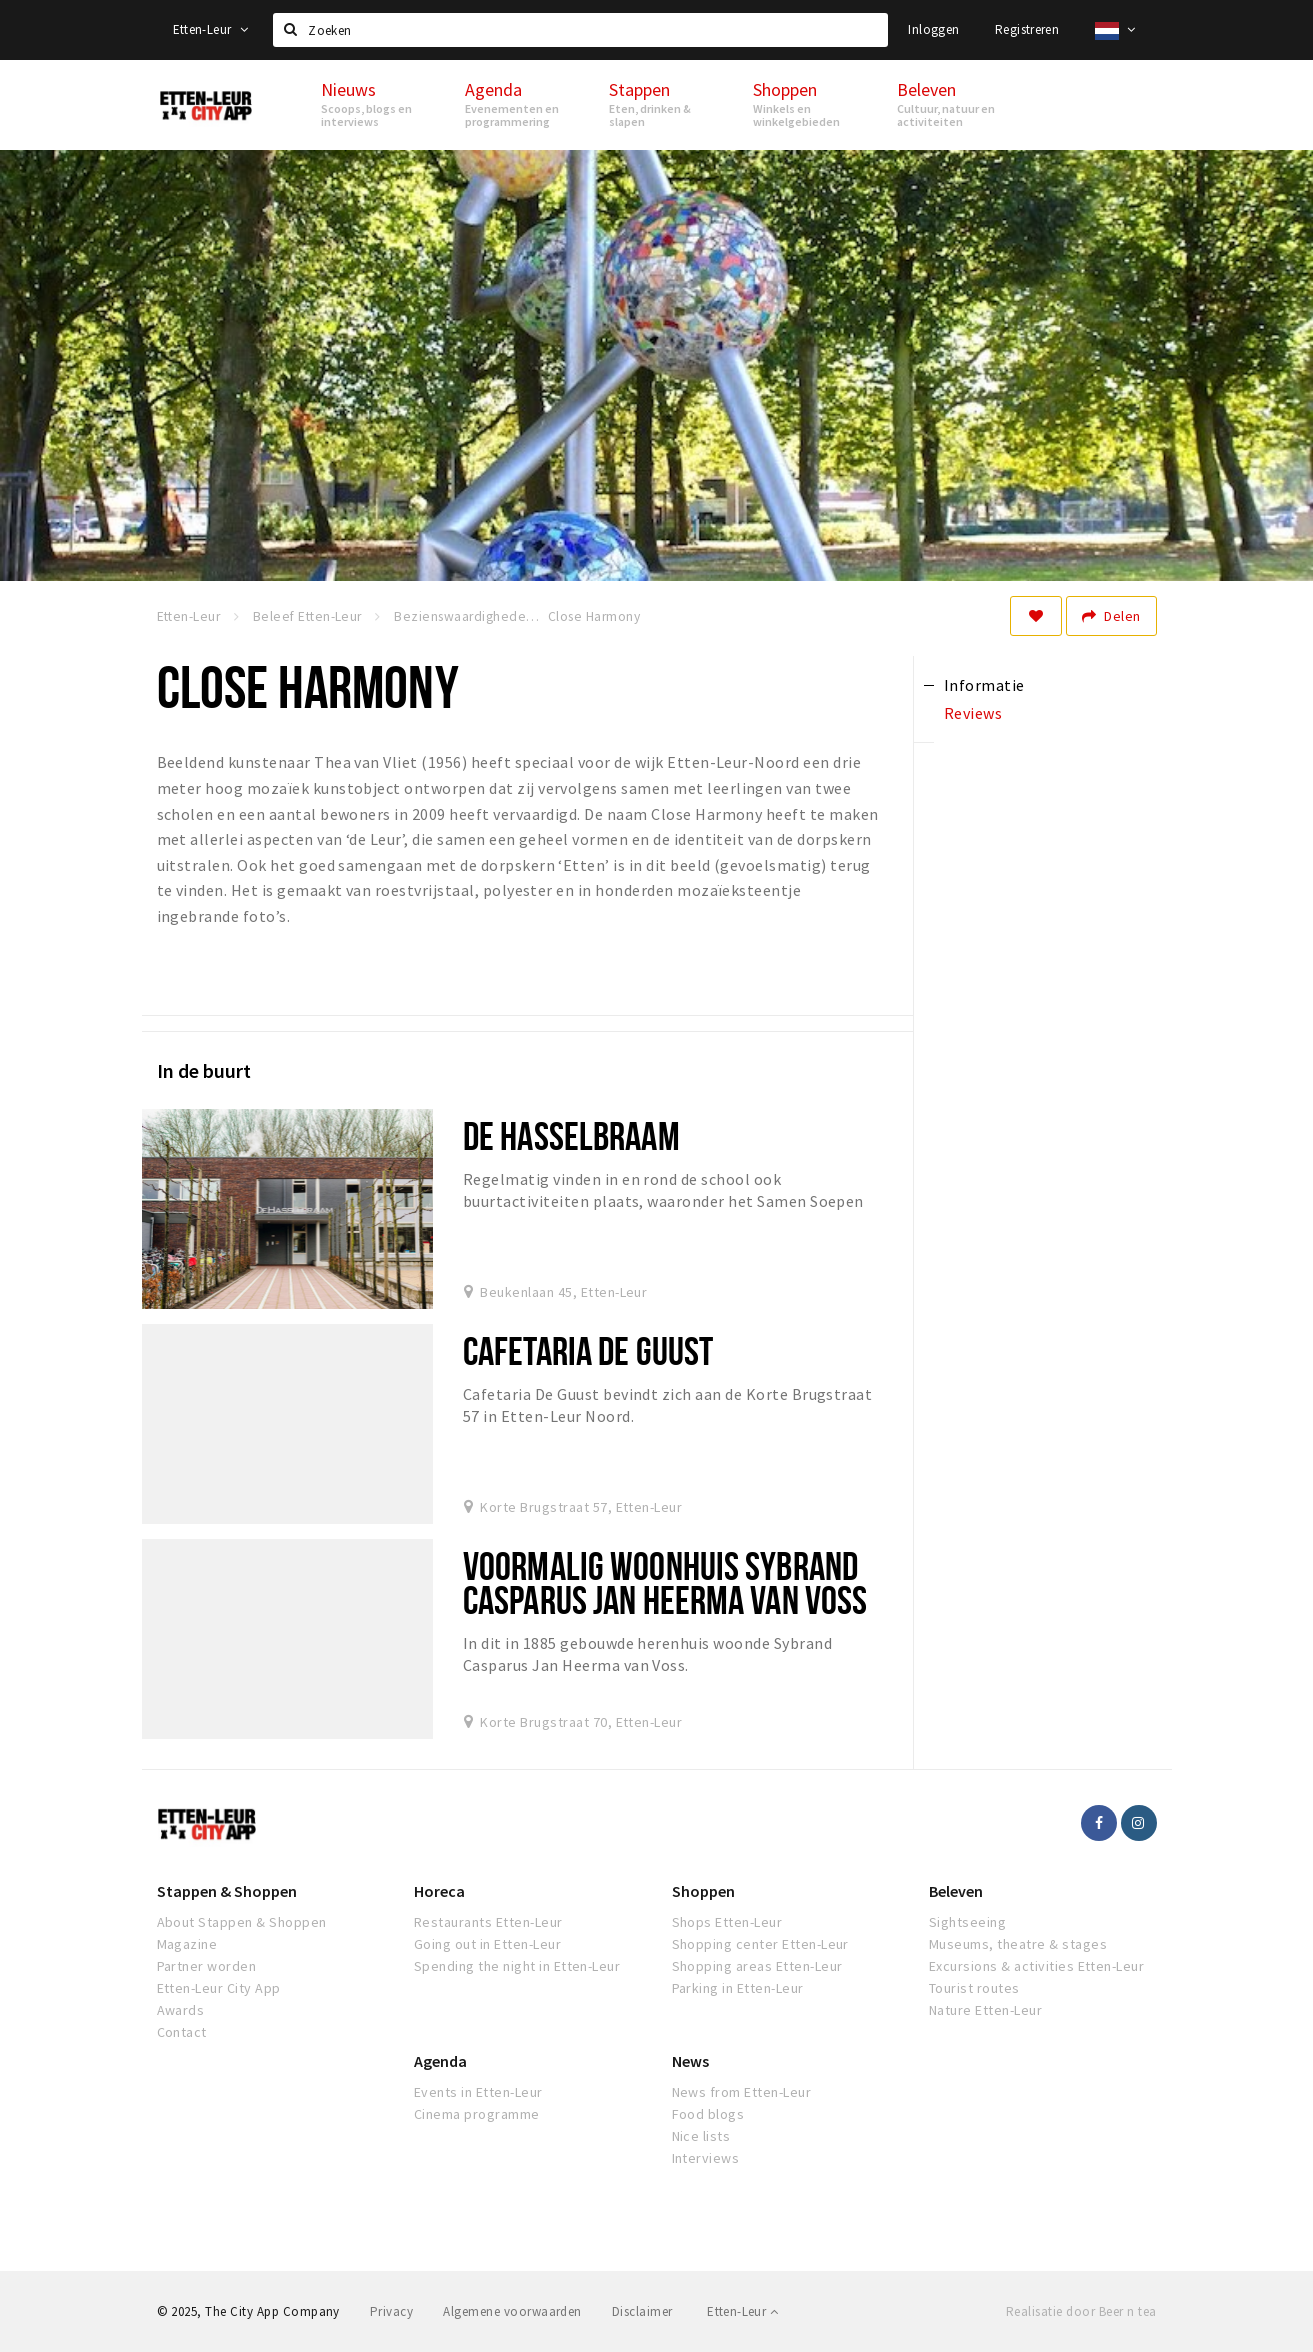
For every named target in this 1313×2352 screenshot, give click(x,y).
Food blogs (708, 2114)
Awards (181, 2010)
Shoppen (703, 1891)
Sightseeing (967, 1922)
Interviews (706, 2158)
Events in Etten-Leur (478, 2092)
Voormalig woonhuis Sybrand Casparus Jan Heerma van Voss (665, 1582)
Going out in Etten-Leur (487, 1944)
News (690, 2061)
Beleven (956, 1891)
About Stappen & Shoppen (242, 1922)
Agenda (440, 2061)
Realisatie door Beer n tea (1081, 2311)
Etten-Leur (211, 29)
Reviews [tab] (973, 713)
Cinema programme (477, 2114)
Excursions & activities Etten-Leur (1036, 1966)
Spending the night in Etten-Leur (517, 1966)
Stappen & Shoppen (227, 1891)
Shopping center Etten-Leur (760, 1944)
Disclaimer (642, 2311)
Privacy (391, 2311)
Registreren (1027, 29)
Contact (182, 2032)
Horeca (439, 1891)
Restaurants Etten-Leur (488, 1922)
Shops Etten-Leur (727, 1922)
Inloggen (933, 29)
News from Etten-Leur (742, 2092)
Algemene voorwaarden (512, 2311)
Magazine (187, 1944)
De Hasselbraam (571, 1135)
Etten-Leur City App (219, 1988)
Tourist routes (974, 1988)
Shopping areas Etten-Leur (757, 1966)
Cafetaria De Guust (588, 1350)
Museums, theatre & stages (1018, 1944)
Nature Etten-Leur (985, 2010)
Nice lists (701, 2136)
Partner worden (207, 1966)
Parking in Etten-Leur (738, 1988)
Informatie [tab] (984, 685)
